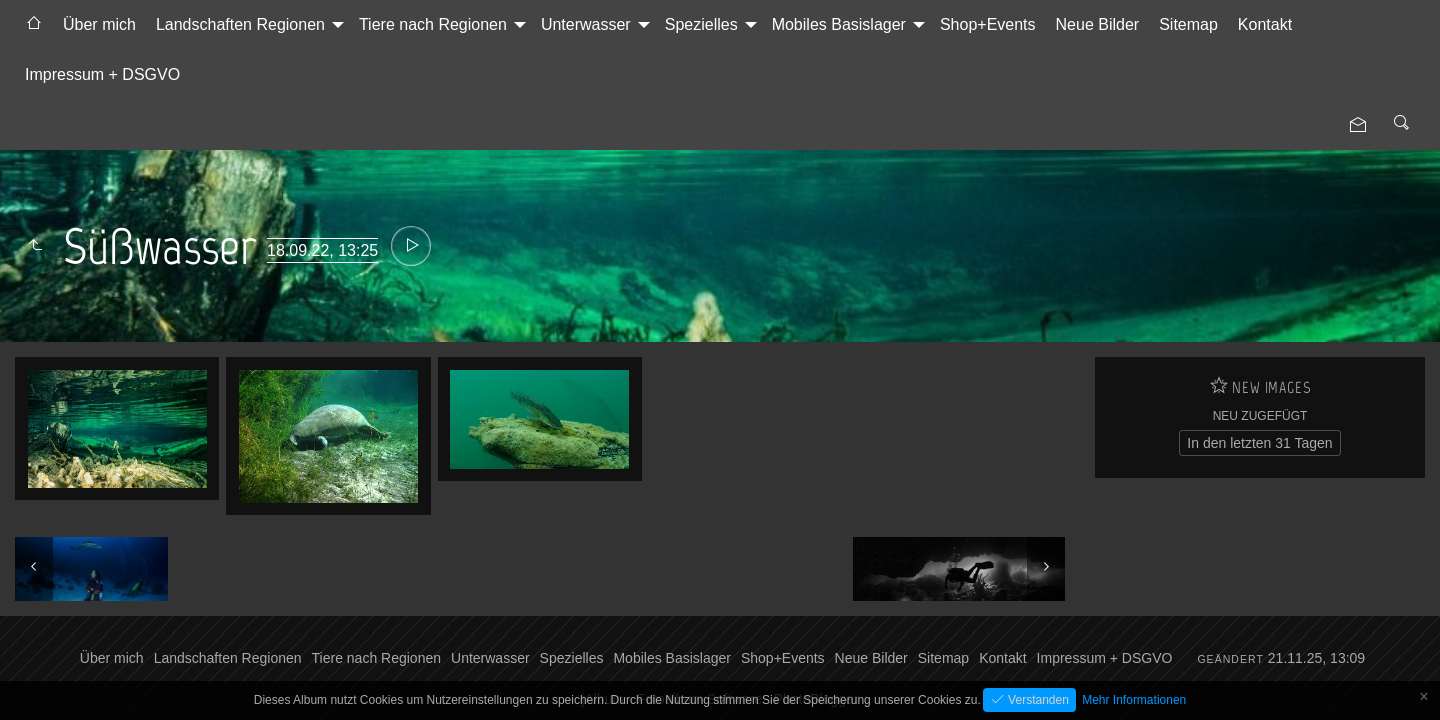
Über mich (99, 24)
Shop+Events (988, 24)
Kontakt (1265, 24)
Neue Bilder (1098, 24)
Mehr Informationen (1134, 700)
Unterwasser (586, 24)
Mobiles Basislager (839, 24)
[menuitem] (34, 25)
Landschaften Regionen (240, 24)
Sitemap (1188, 24)
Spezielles (701, 24)
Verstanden (1037, 700)
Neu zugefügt (1260, 416)
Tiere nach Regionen (433, 24)
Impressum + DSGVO (102, 74)
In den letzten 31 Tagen (1259, 443)
